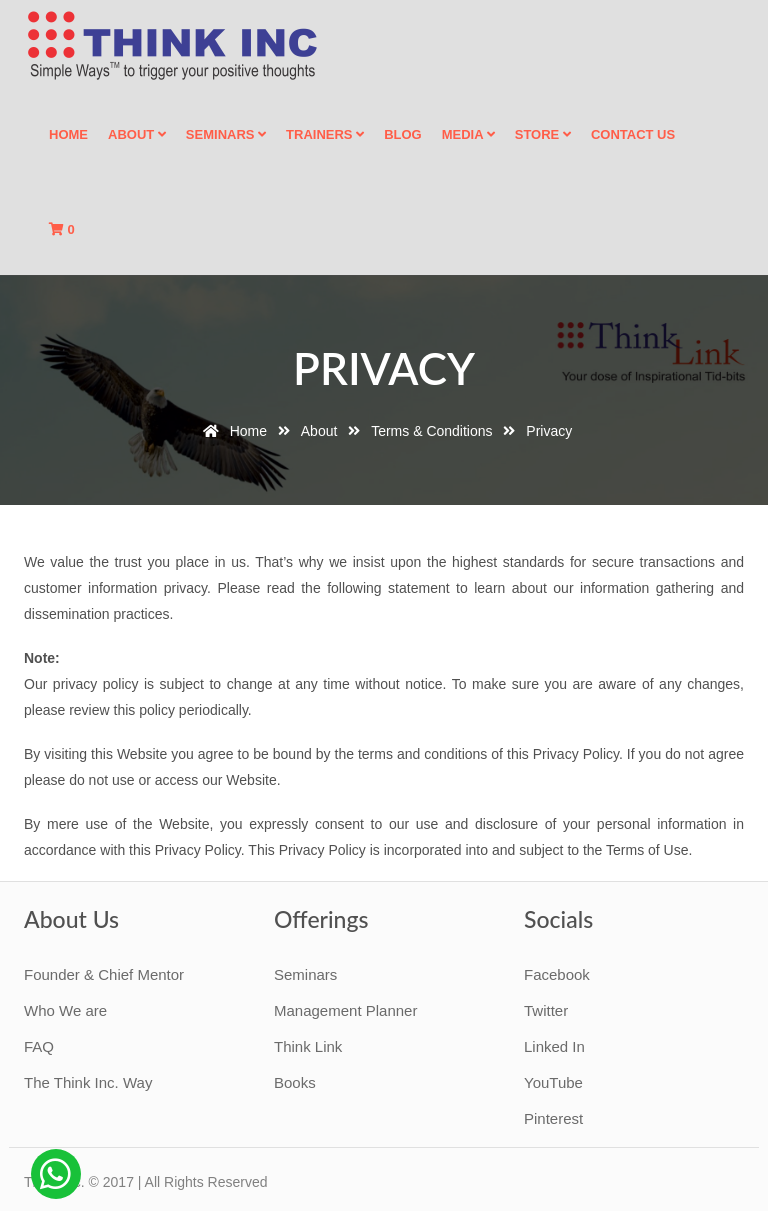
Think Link (308, 1046)
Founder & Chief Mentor (104, 974)
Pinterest (553, 1118)
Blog (403, 134)
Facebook (557, 974)
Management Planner (345, 1010)
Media (468, 134)
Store (543, 134)
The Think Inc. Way (88, 1082)
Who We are (65, 1010)
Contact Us (633, 134)
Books (295, 1082)
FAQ (39, 1046)
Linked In (554, 1046)
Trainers (325, 134)
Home (68, 134)
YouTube (553, 1082)
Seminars (226, 134)
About (137, 134)
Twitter (546, 1010)
